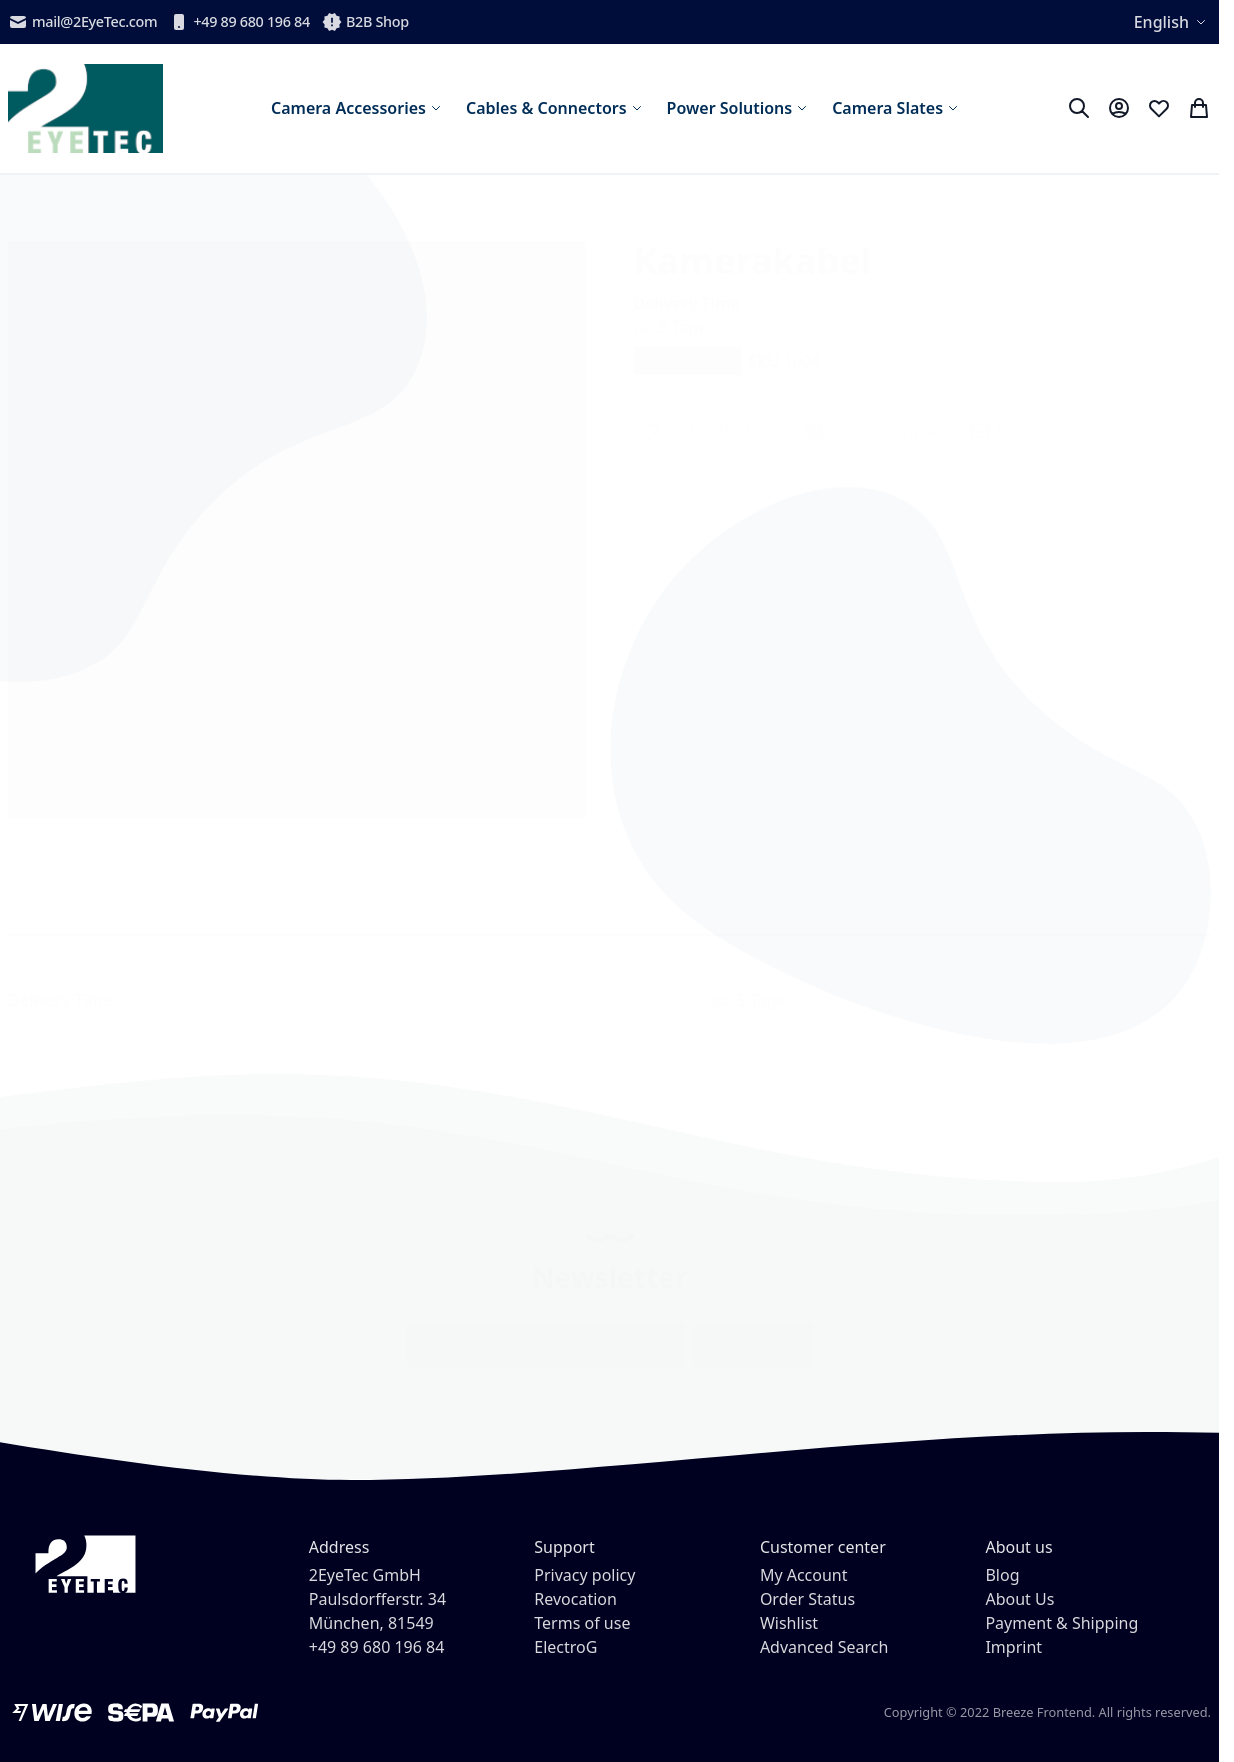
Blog (1002, 1575)
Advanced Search (824, 1647)
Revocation (575, 1599)
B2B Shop (365, 22)
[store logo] (85, 108)
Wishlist (789, 1623)
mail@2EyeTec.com (82, 22)
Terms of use (582, 1623)
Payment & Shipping (1061, 1623)
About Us (1019, 1599)
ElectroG (565, 1647)
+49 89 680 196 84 (239, 22)
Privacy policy (584, 1575)
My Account (804, 1575)
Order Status (807, 1599)
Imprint (1013, 1647)
